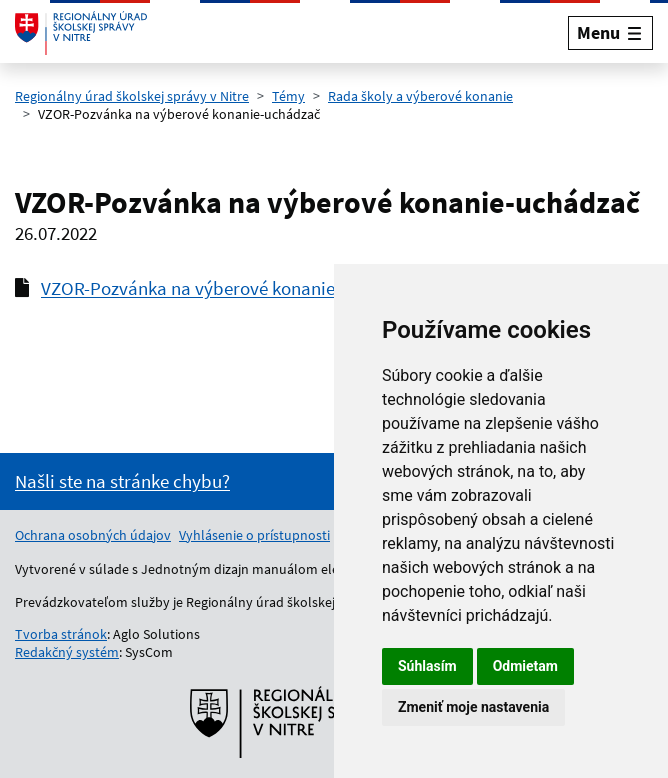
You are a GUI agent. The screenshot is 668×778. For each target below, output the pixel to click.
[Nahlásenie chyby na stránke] (122, 481)
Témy (288, 96)
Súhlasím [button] (427, 666)
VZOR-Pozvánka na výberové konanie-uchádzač (229, 288)
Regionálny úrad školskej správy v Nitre (132, 96)
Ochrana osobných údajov (93, 535)
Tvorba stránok (61, 634)
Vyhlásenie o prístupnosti (254, 535)
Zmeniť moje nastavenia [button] (473, 707)
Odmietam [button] (525, 666)
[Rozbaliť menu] (610, 32)
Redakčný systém (67, 652)
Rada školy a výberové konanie (420, 96)
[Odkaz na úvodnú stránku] (81, 33)
